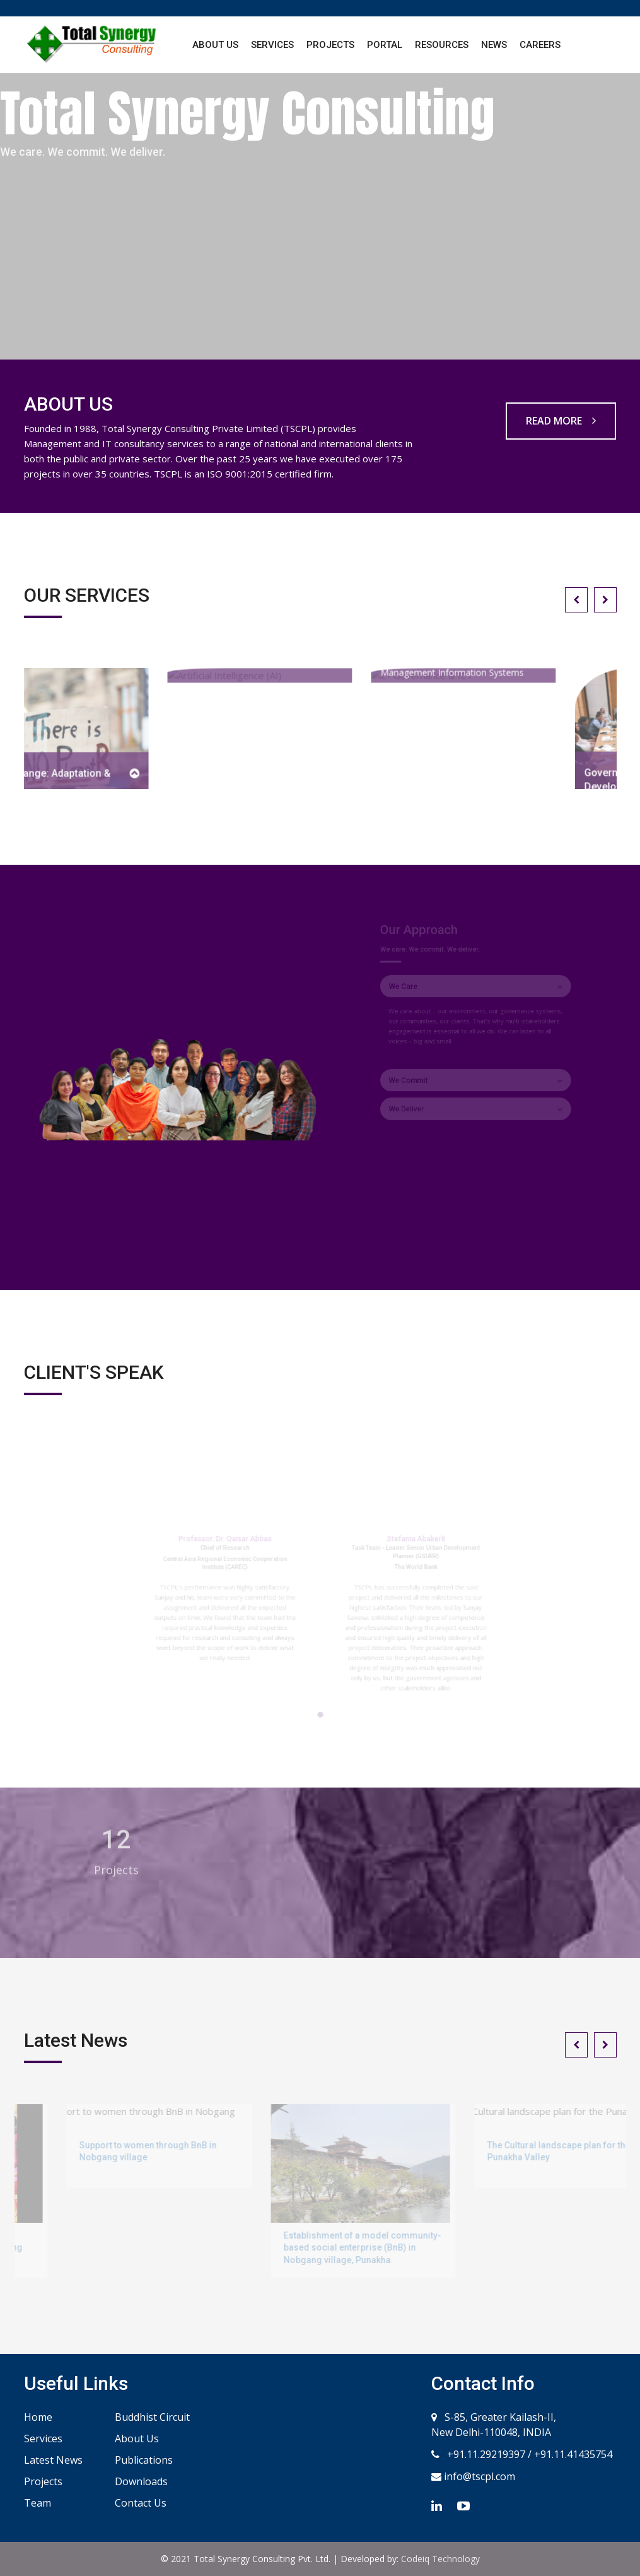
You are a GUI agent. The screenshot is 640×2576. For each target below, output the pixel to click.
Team (37, 2503)
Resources (441, 44)
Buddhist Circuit (152, 2417)
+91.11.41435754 (573, 2454)
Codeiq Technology (440, 2559)
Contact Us (140, 2503)
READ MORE (561, 421)
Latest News (53, 2460)
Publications (144, 2460)
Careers (540, 44)
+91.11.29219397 (485, 2454)
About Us (215, 44)
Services (272, 44)
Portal (384, 44)
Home (38, 2417)
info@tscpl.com (478, 2476)
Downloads (141, 2481)
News (494, 44)
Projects (330, 44)
